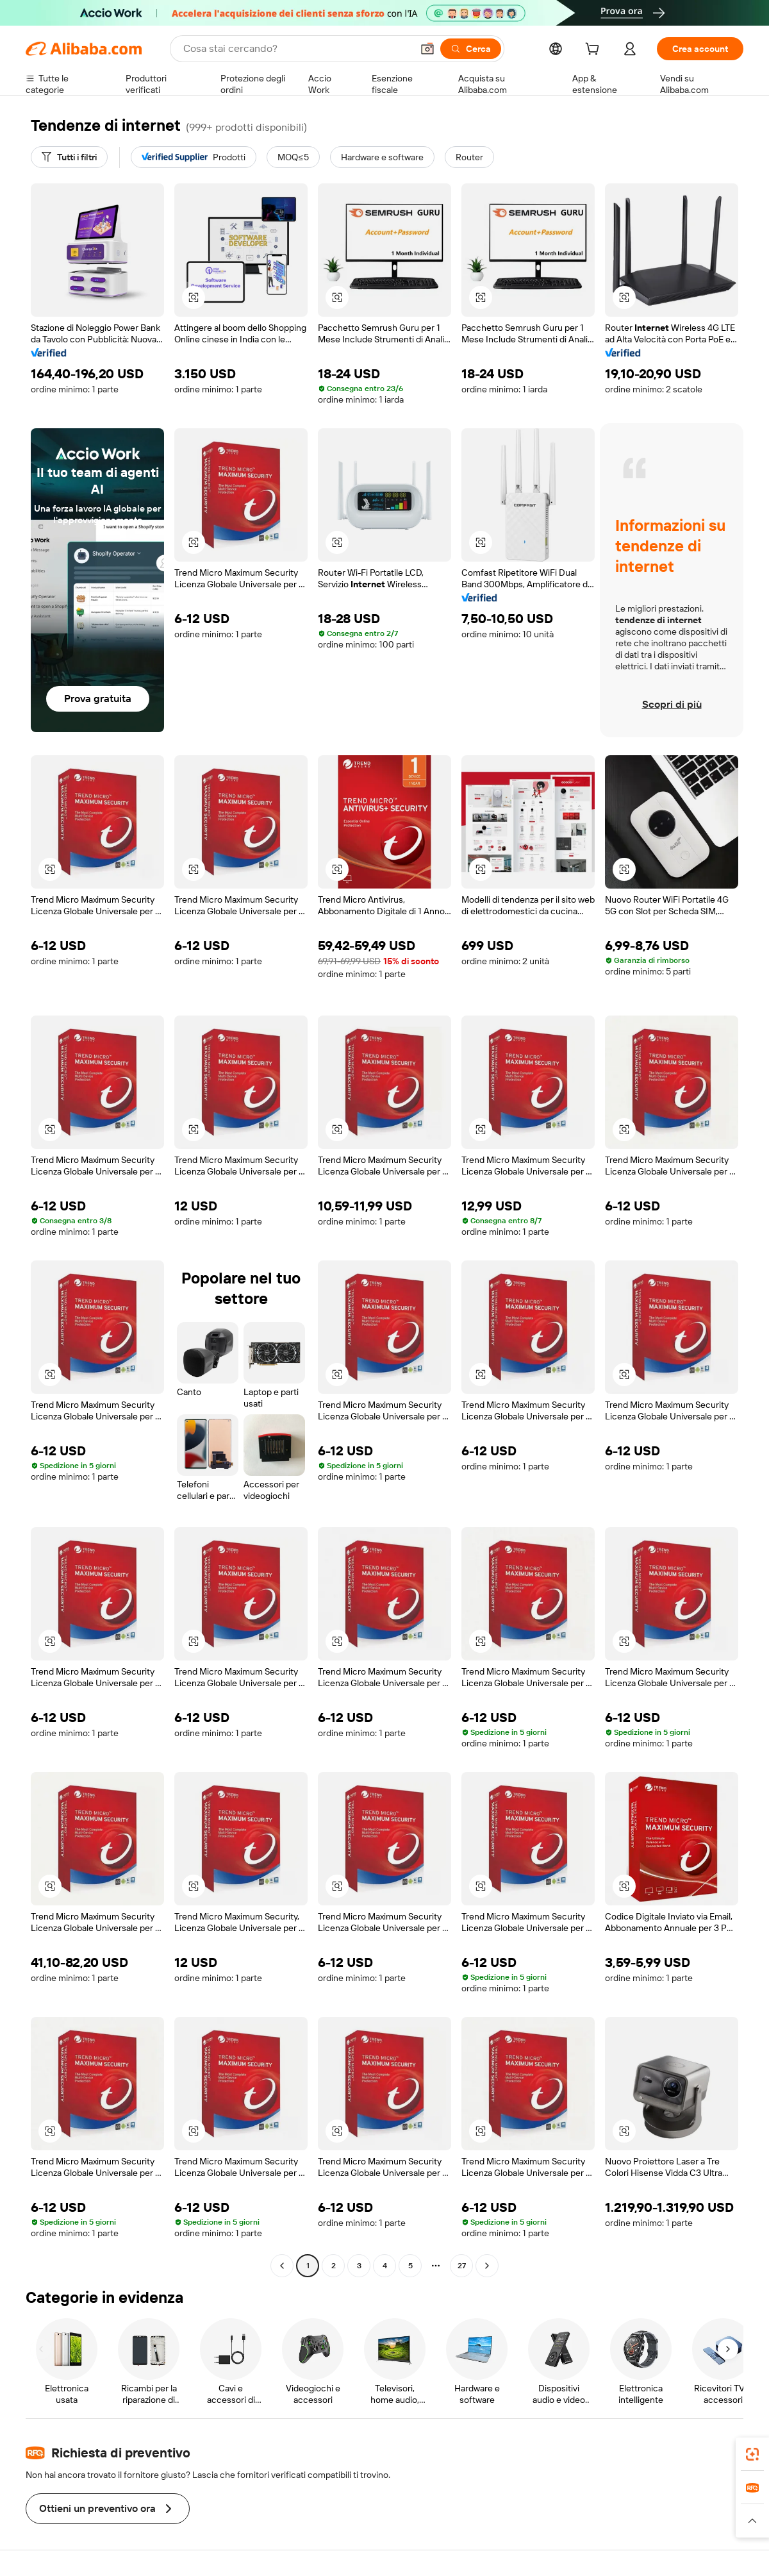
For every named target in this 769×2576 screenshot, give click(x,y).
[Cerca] (470, 48)
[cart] (594, 51)
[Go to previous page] (282, 2265)
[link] (752, 2454)
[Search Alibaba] (296, 49)
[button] (427, 48)
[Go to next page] (487, 2265)
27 (462, 2265)
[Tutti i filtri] (69, 157)
